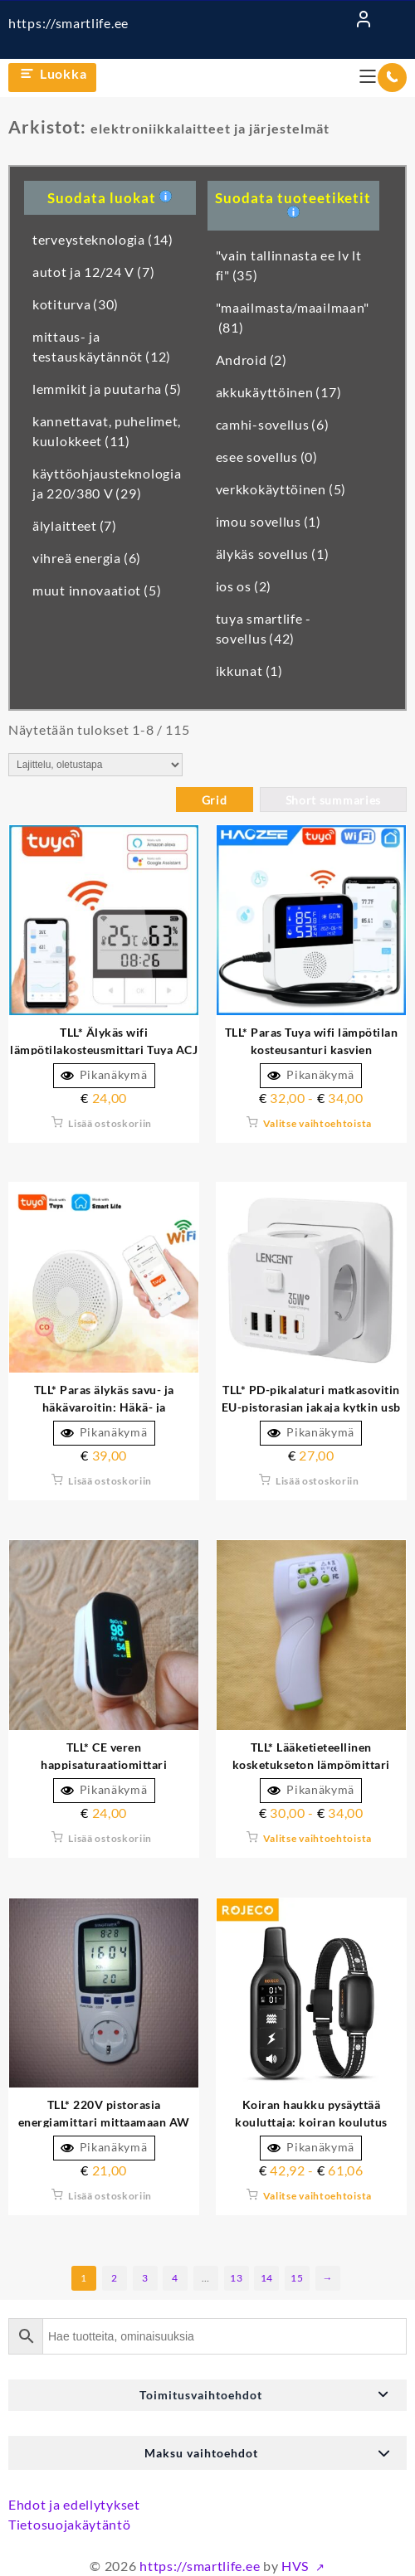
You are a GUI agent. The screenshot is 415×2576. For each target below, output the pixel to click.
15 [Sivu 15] (296, 2278)
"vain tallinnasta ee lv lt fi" (289, 265)
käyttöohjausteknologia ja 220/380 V (106, 483)
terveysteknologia (102, 239)
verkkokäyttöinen (281, 489)
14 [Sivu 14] (267, 2278)
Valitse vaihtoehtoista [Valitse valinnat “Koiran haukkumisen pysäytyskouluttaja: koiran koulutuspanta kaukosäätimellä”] (317, 2196)
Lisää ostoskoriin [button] (110, 1123)
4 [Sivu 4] (175, 2278)
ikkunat (249, 670)
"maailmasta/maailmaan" (292, 317)
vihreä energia (86, 558)
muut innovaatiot (96, 590)
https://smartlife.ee (68, 23)
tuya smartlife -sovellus (263, 628)
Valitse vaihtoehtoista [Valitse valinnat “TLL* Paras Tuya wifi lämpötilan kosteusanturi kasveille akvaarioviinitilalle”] (317, 1123)
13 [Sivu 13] (236, 2278)
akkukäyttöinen (279, 392)
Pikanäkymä (104, 1074)
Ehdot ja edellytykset (74, 2504)
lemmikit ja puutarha (107, 388)
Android (251, 359)
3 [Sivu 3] (145, 2278)
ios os (243, 586)
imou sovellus (268, 521)
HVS (296, 2566)
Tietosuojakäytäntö (69, 2524)
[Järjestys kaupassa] (95, 764)
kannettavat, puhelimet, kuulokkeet (106, 431)
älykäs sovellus (273, 553)
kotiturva (75, 304)
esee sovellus (267, 456)
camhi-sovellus (273, 424)
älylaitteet (74, 525)
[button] (207, 2395)
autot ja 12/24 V (93, 271)
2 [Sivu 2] (114, 2278)
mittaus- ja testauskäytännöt (101, 346)
